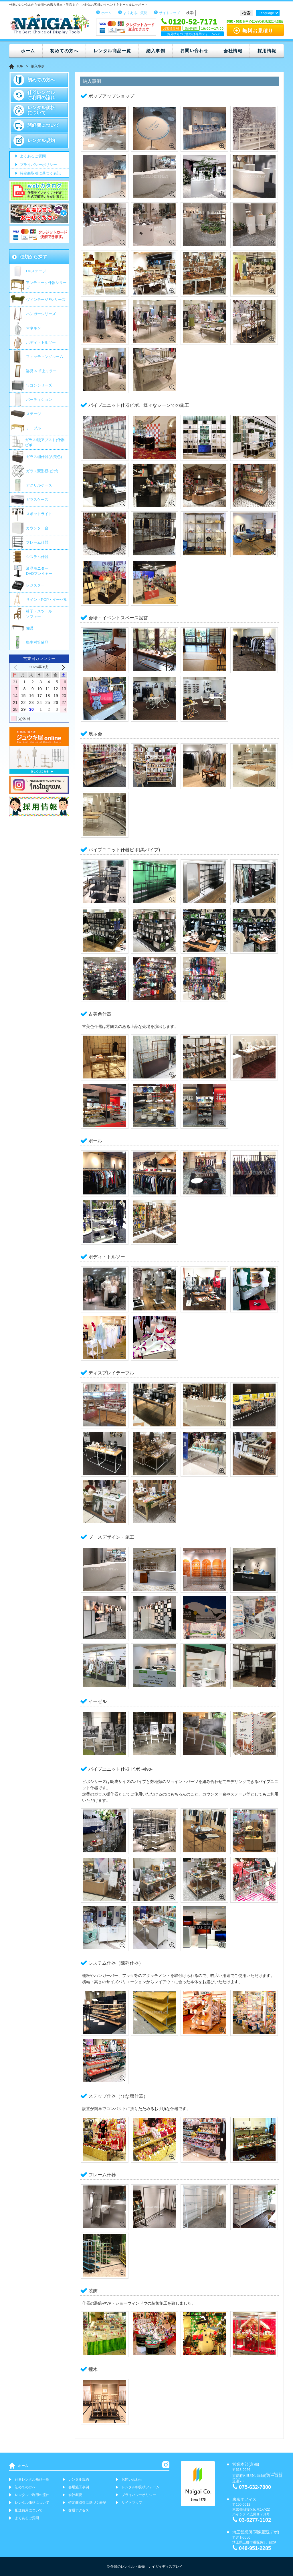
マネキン (33, 328)
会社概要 (75, 2495)
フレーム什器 (37, 542)
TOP (19, 66)
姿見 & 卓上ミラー (41, 371)
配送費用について (28, 2510)
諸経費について (43, 125)
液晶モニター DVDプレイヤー (39, 571)
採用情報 (267, 50)
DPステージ (36, 271)
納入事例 (155, 50)
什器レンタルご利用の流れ (41, 95)
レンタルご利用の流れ (32, 2495)
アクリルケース (39, 485)
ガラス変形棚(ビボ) (42, 471)
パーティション (39, 399)
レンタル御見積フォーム (140, 2487)
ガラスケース (37, 499)
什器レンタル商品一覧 (32, 2479)
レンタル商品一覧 (112, 50)
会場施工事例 (78, 2487)
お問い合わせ (194, 50)
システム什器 (37, 557)
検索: (190, 13)
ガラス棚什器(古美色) (44, 457)
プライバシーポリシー (38, 165)
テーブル (33, 428)
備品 (29, 628)
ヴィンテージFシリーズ (46, 299)
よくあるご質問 (135, 13)
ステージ (33, 414)
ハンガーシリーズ (41, 314)
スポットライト (39, 514)
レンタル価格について (41, 110)
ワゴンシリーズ (39, 385)
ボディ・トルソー (41, 342)
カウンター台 (37, 528)
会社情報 (232, 50)
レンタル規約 (41, 140)
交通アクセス (78, 2510)
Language (266, 13)
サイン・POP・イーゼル (46, 599)
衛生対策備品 (37, 642)
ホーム (106, 13)
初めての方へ (64, 50)
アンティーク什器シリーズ (46, 285)
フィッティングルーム (44, 357)
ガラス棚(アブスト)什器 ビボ (45, 442)
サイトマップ (169, 13)
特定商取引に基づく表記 (40, 173)
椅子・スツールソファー (39, 614)
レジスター (35, 585)
